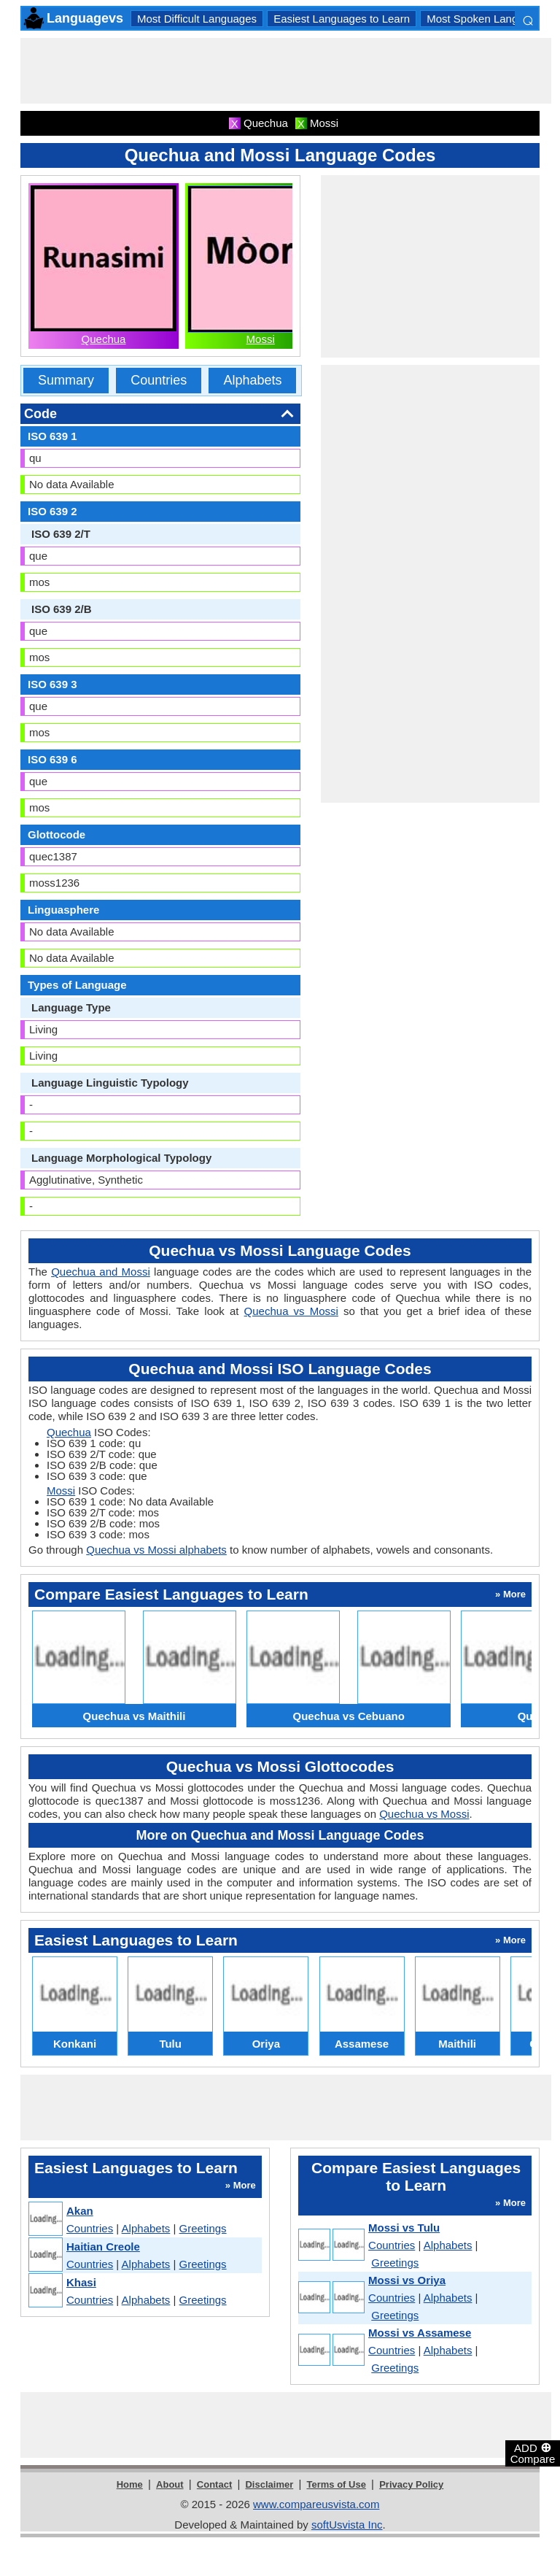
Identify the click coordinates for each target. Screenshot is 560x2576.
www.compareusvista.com (316, 2504)
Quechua (104, 339)
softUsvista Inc (347, 2524)
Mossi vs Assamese (419, 2332)
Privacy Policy (411, 2484)
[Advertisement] (285, 71)
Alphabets (252, 380)
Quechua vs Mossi (291, 1311)
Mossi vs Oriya (407, 2280)
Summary (66, 380)
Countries (159, 380)
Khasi (81, 2282)
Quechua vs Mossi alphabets (156, 1549)
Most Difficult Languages (197, 18)
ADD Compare (533, 2452)
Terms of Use (336, 2484)
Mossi (260, 339)
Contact (214, 2484)
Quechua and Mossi (100, 1271)
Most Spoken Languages (487, 18)
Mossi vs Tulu (404, 2227)
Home (130, 2484)
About (170, 2484)
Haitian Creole (103, 2246)
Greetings (203, 2228)
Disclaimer (269, 2484)
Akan (79, 2211)
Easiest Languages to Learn (341, 18)
